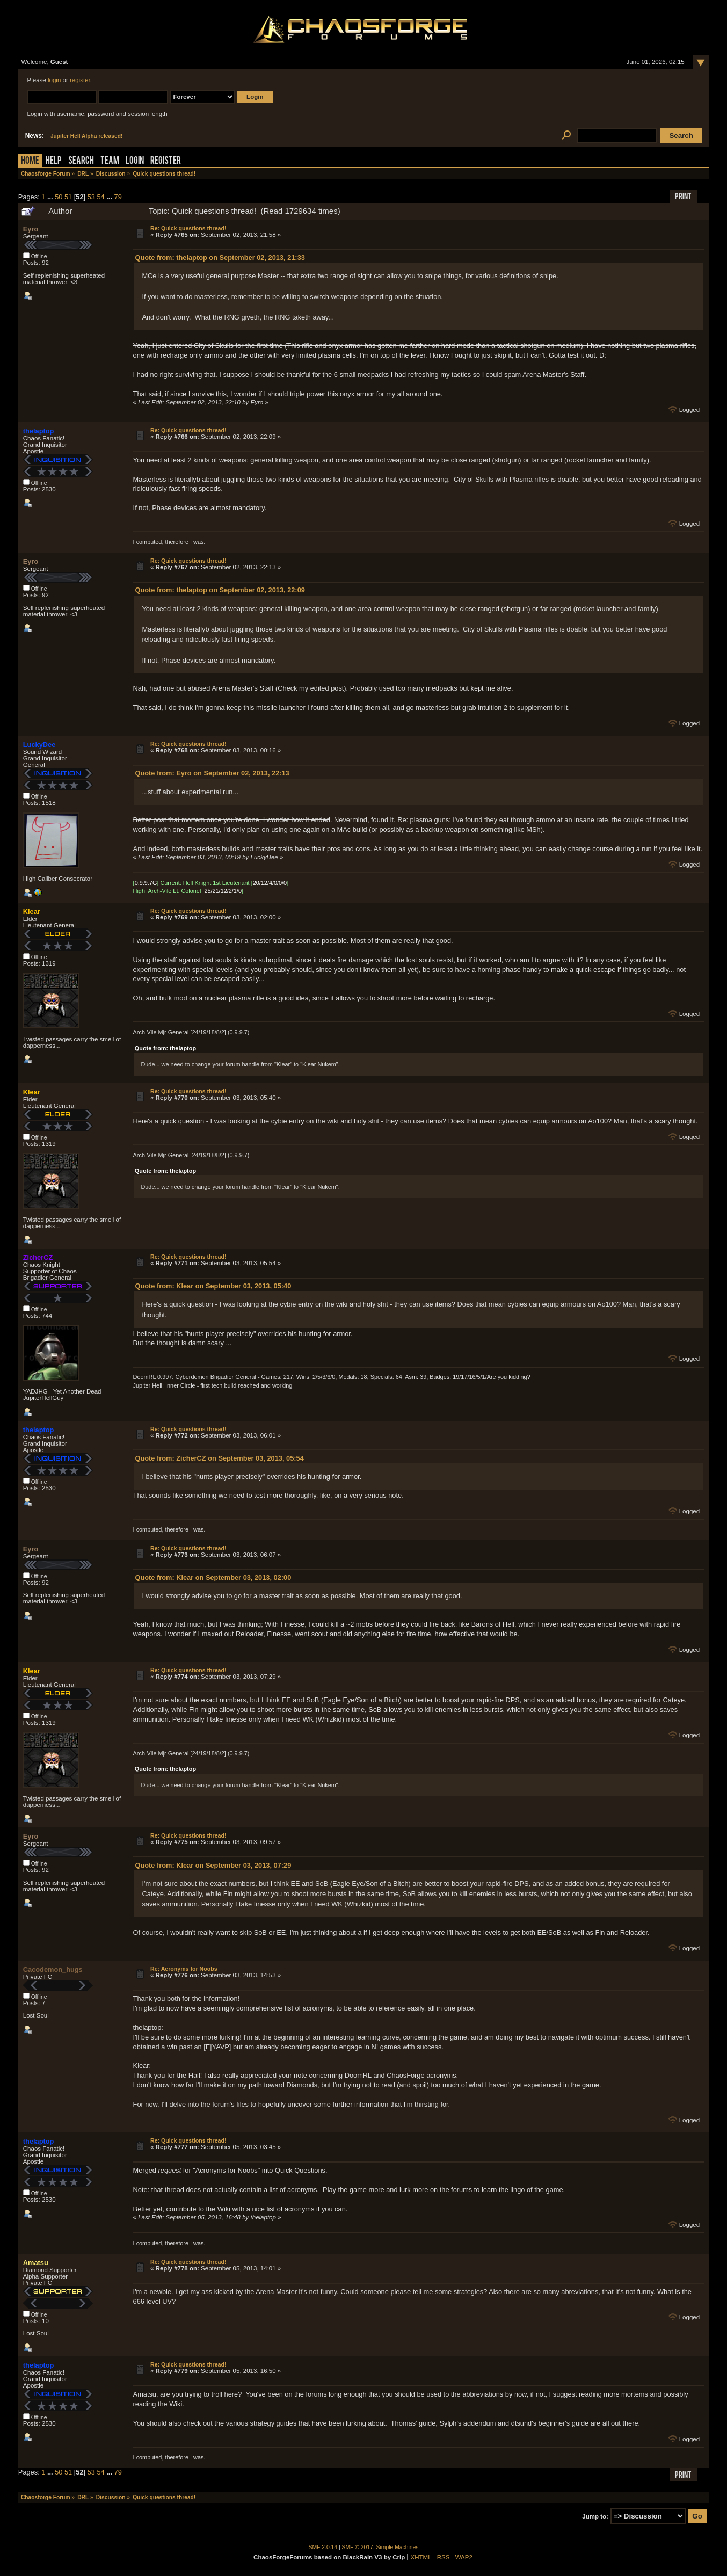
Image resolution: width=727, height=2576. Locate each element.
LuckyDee (39, 745)
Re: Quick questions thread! (188, 228)
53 (91, 197)
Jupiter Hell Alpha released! (86, 136)
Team (109, 161)
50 (58, 197)
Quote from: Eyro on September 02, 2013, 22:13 (212, 773)
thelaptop (38, 431)
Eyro (30, 229)
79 (118, 197)
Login (135, 161)
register (80, 80)
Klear (31, 912)
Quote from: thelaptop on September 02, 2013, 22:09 (219, 590)
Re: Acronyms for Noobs (183, 1968)
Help (54, 161)
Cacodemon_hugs (53, 1969)
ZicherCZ (38, 1257)
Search (81, 161)
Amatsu (35, 2263)
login (54, 80)
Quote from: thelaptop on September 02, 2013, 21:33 (219, 257)
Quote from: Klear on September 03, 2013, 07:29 (213, 1865)
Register (165, 161)
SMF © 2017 (357, 2547)
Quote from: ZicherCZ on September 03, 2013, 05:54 (219, 1458)
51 (68, 197)
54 (100, 197)
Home (30, 161)
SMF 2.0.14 (323, 2547)
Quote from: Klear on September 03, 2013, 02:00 (213, 1577)
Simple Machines (397, 2547)
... (51, 197)
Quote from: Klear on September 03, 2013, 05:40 (213, 1286)
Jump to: (595, 2516)
